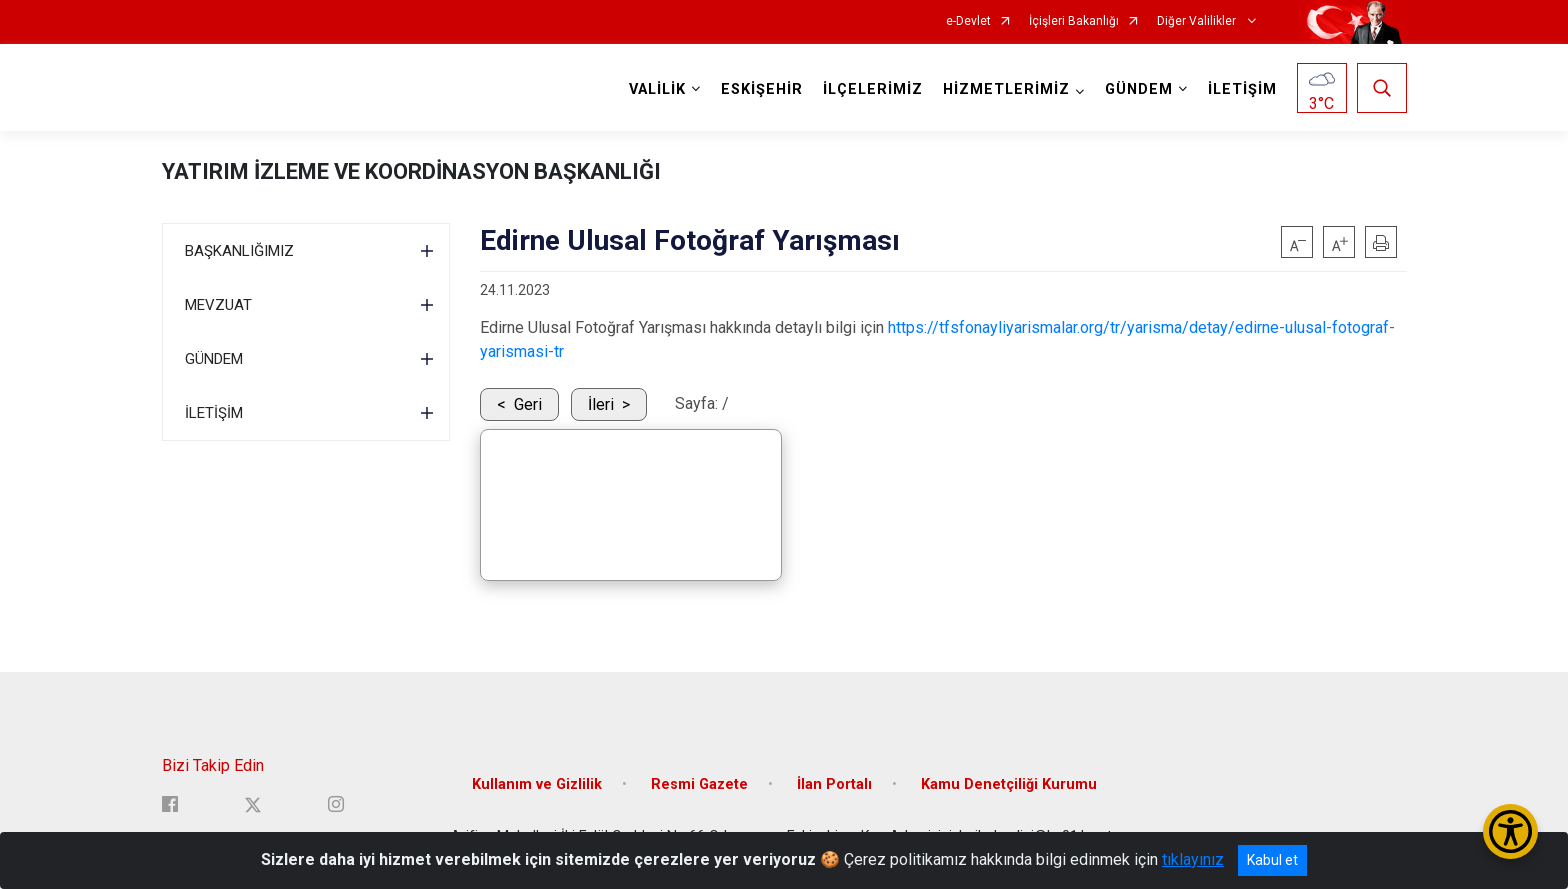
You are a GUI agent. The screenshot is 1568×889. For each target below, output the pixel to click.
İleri (601, 404)
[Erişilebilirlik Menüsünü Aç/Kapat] (1510, 831)
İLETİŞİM (1242, 89)
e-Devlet (968, 21)
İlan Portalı (834, 784)
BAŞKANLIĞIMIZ (239, 251)
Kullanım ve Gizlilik (537, 784)
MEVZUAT (218, 305)
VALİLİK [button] (657, 89)
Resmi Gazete (699, 784)
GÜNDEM (214, 359)
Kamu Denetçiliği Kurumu (1009, 784)
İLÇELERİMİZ (873, 89)
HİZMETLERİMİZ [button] (1006, 89)
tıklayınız (1193, 859)
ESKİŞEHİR (762, 89)
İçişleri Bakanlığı (1074, 21)
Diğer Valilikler (1198, 21)
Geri (528, 404)
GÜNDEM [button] (1139, 89)
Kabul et (1272, 860)
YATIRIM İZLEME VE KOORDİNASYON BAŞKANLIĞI (411, 171)
